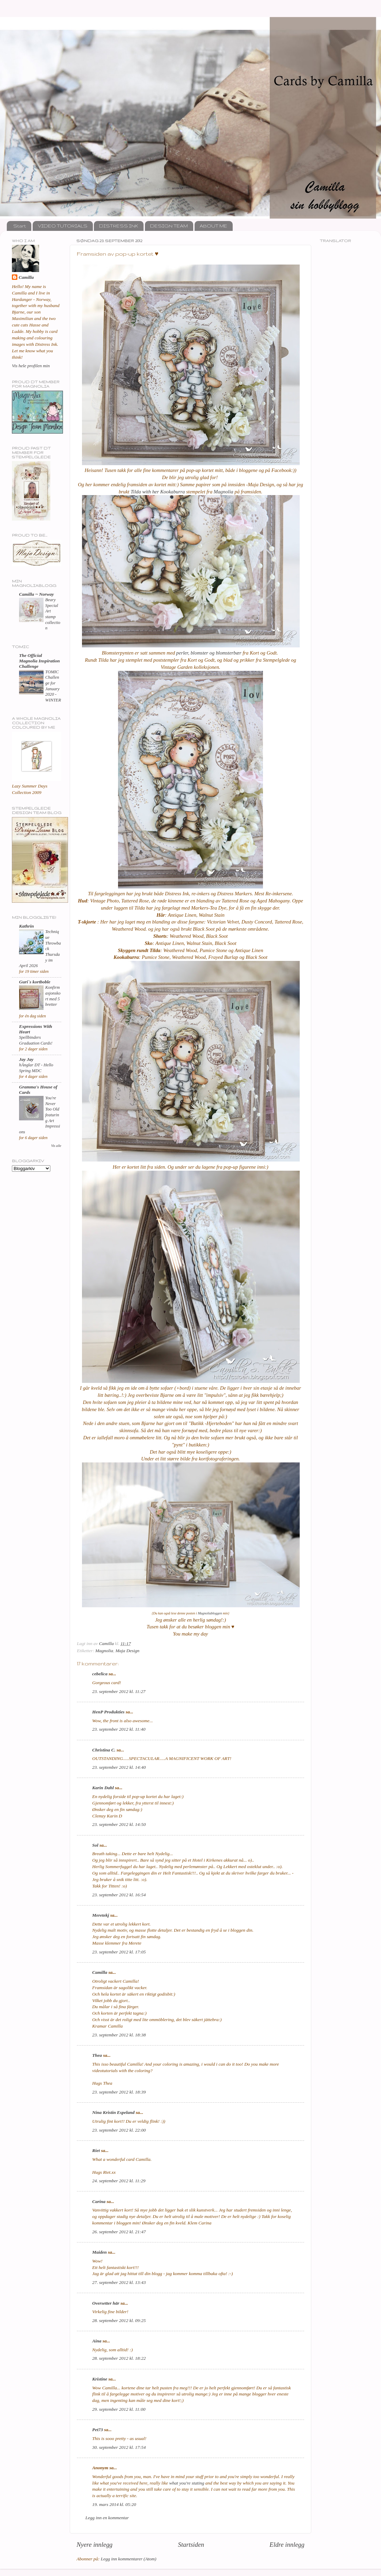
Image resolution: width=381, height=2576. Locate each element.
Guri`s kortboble (34, 981)
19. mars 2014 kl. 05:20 (114, 2504)
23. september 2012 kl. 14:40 (119, 1767)
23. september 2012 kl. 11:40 (118, 1729)
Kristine (99, 2379)
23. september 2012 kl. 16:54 (119, 1894)
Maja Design (127, 1650)
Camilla (99, 1972)
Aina (96, 2340)
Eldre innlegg (286, 2544)
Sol (95, 1845)
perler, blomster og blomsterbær (208, 653)
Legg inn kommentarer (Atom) (128, 2558)
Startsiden (191, 2544)
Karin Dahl (103, 1787)
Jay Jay (26, 1059)
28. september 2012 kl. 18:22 (119, 2358)
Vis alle (56, 1146)
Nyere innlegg (95, 2544)
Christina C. (103, 1749)
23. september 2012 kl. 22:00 (119, 2130)
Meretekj (100, 1915)
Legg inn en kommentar (107, 2517)
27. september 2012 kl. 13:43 (119, 2282)
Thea (97, 2055)
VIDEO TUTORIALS (62, 225)
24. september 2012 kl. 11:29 (118, 2180)
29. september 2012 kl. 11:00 (118, 2409)
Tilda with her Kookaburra (158, 491)
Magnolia (223, 491)
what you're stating (186, 2483)
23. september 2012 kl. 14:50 (119, 1824)
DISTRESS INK (118, 225)
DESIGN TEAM (169, 225)
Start (19, 225)
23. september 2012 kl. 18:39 (119, 2092)
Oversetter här (105, 2303)
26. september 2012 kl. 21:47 (119, 2231)
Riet (96, 2150)
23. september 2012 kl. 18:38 (119, 2034)
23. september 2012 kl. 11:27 (118, 1691)
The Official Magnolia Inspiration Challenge (39, 661)
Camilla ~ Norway (36, 594)
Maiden (99, 2252)
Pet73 (97, 2429)
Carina (98, 2201)
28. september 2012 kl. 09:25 (119, 2320)
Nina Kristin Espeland (113, 2112)
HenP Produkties (108, 1711)
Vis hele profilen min (31, 365)
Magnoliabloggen (210, 1613)
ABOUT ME (213, 225)
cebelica (99, 1673)
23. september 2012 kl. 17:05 (119, 1951)
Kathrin (26, 926)
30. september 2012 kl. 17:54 (119, 2447)
